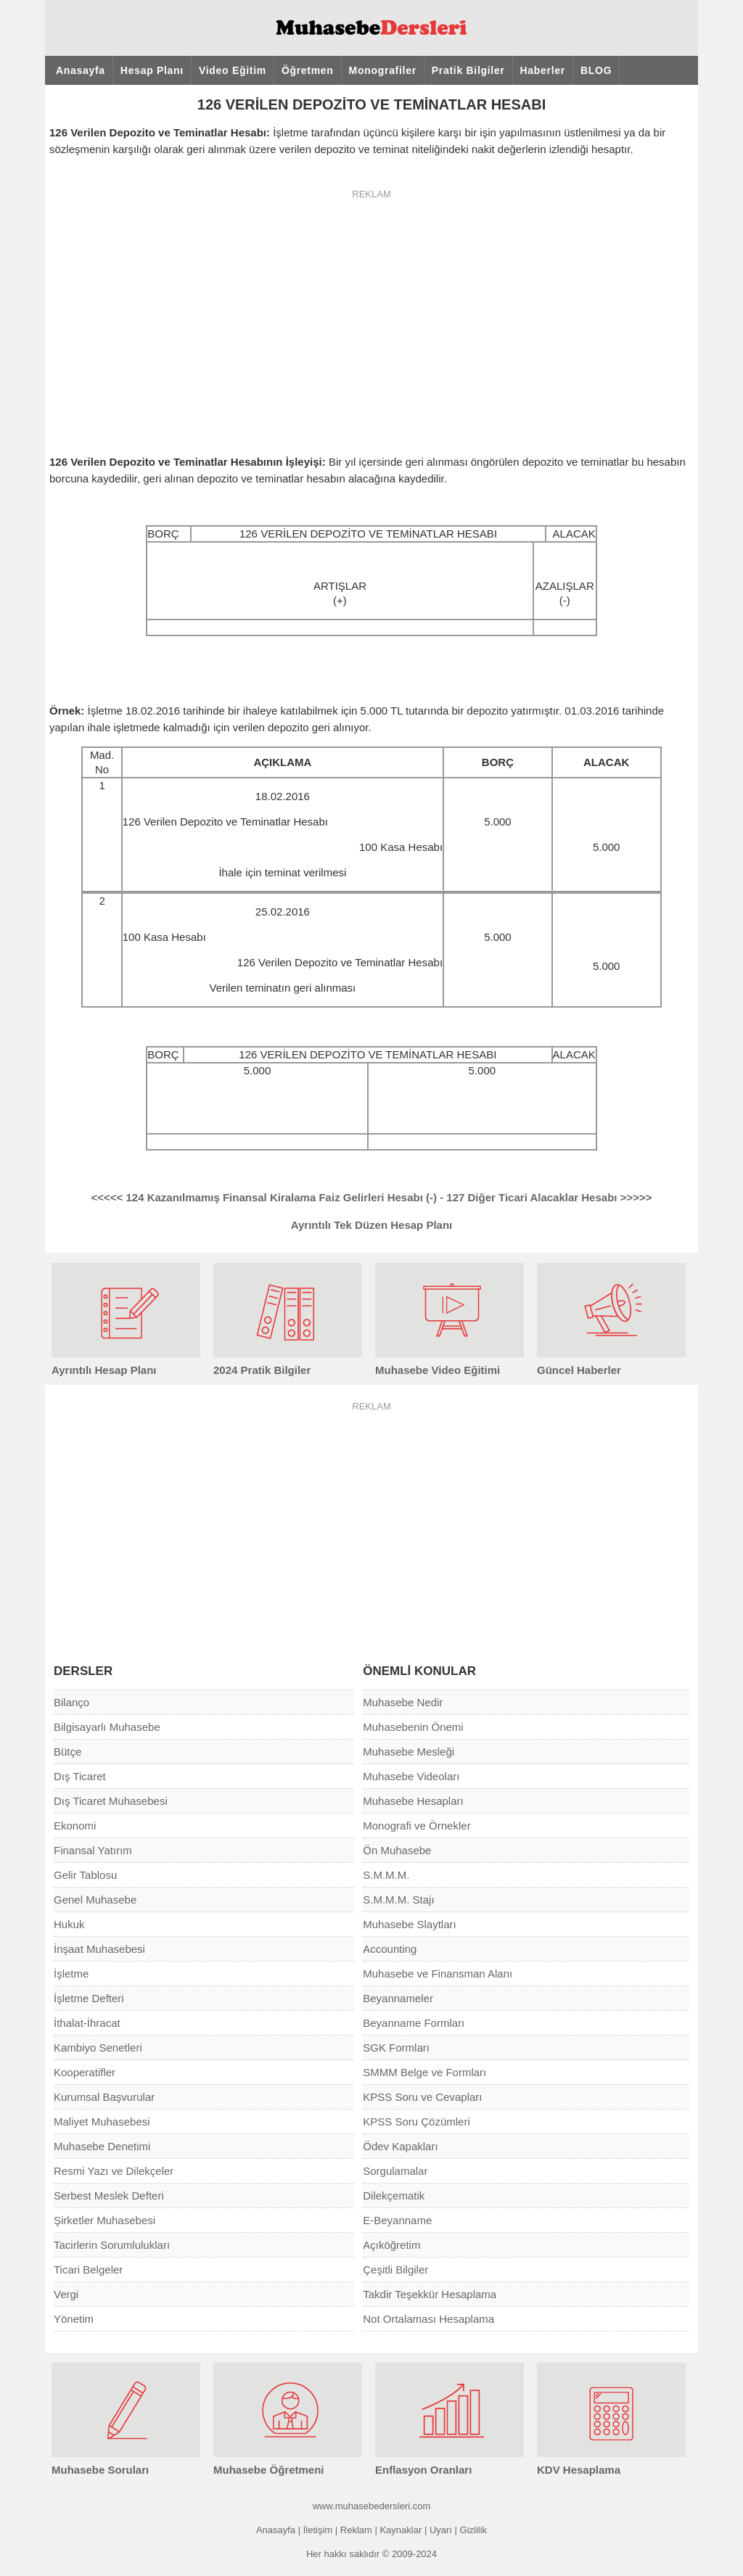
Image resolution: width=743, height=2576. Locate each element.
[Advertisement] (371, 312)
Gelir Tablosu (85, 1875)
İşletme (71, 1973)
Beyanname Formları (413, 2023)
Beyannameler (398, 1998)
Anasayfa (80, 70)
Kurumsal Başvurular (104, 2097)
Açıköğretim (391, 2245)
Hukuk (69, 1924)
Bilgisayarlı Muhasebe (107, 1727)
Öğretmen (308, 70)
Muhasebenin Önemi (413, 1727)
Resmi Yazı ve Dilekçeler (113, 2171)
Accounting (389, 1949)
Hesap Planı (152, 70)
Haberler (542, 70)
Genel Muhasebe (95, 1899)
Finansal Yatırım (93, 1850)
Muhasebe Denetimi (102, 2146)
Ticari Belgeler (88, 2269)
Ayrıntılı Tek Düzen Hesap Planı (372, 1225)
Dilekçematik (393, 2195)
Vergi (66, 2294)
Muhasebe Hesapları (413, 1801)
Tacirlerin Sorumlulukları (112, 2245)
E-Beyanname (397, 2220)
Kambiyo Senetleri (98, 2047)
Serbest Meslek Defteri (109, 2195)
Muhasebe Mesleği (408, 1751)
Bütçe (67, 1751)
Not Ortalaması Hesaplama (428, 2319)
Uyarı (441, 2529)
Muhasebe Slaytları (409, 1924)
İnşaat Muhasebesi (99, 1949)
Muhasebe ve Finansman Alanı (437, 1973)
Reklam (356, 2529)
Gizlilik (474, 2529)
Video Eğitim (232, 70)
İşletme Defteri (89, 1998)
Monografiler (382, 70)
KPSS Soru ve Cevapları (422, 2097)
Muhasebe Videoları (411, 1776)
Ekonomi (75, 1825)
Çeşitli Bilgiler (395, 2269)
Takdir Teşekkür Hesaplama (429, 2294)
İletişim (317, 2529)
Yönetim (74, 2319)
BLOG (596, 70)
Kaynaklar (400, 2529)
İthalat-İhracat (87, 2023)
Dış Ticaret (80, 1776)
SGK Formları (396, 2047)
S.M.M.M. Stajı (398, 1899)
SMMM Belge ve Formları (424, 2072)
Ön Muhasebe (397, 1850)
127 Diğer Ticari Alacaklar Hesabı (549, 1197)
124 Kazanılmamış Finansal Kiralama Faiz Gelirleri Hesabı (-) (264, 1197)
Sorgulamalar (395, 2171)
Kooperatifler (84, 2072)
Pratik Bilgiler (468, 70)
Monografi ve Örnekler (416, 1825)
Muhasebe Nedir (403, 1702)
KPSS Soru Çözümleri (416, 2121)
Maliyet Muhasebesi (102, 2121)
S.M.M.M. (386, 1875)
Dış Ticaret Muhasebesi (111, 1801)
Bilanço (71, 1702)
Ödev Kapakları (400, 2146)
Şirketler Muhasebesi (104, 2220)
